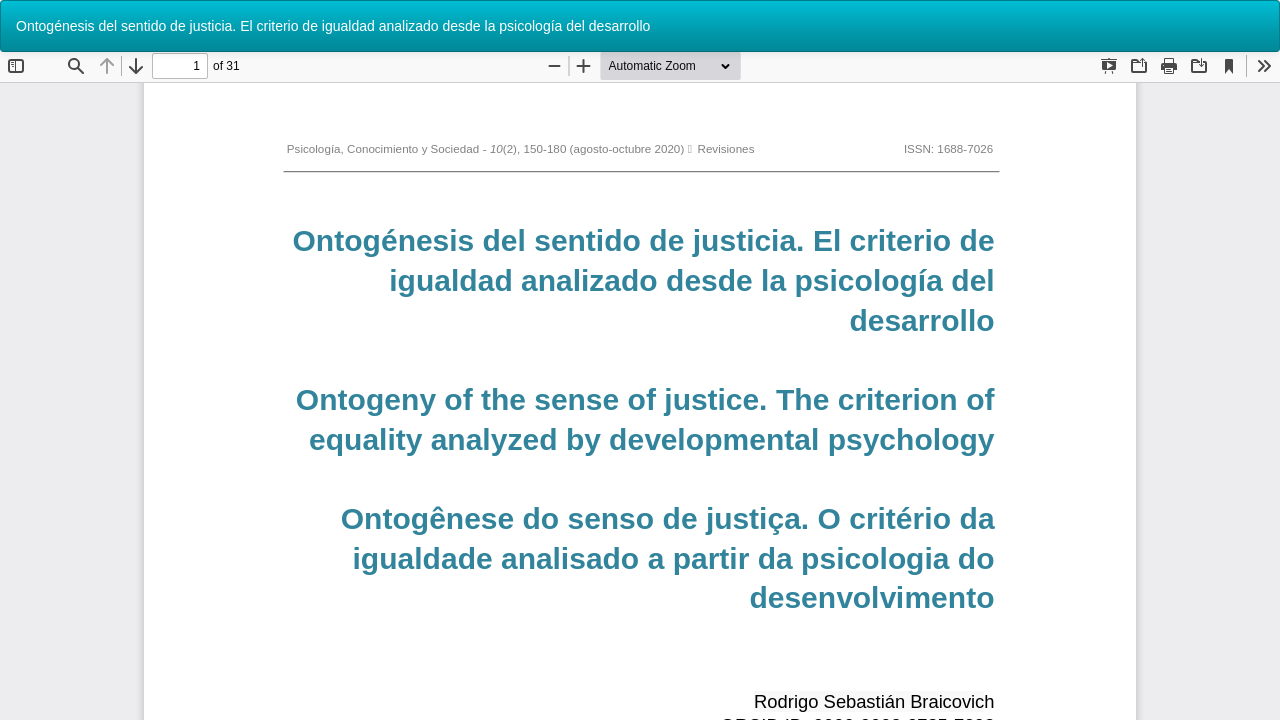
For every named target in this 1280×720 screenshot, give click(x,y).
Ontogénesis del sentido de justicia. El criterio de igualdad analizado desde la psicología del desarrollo (333, 26)
